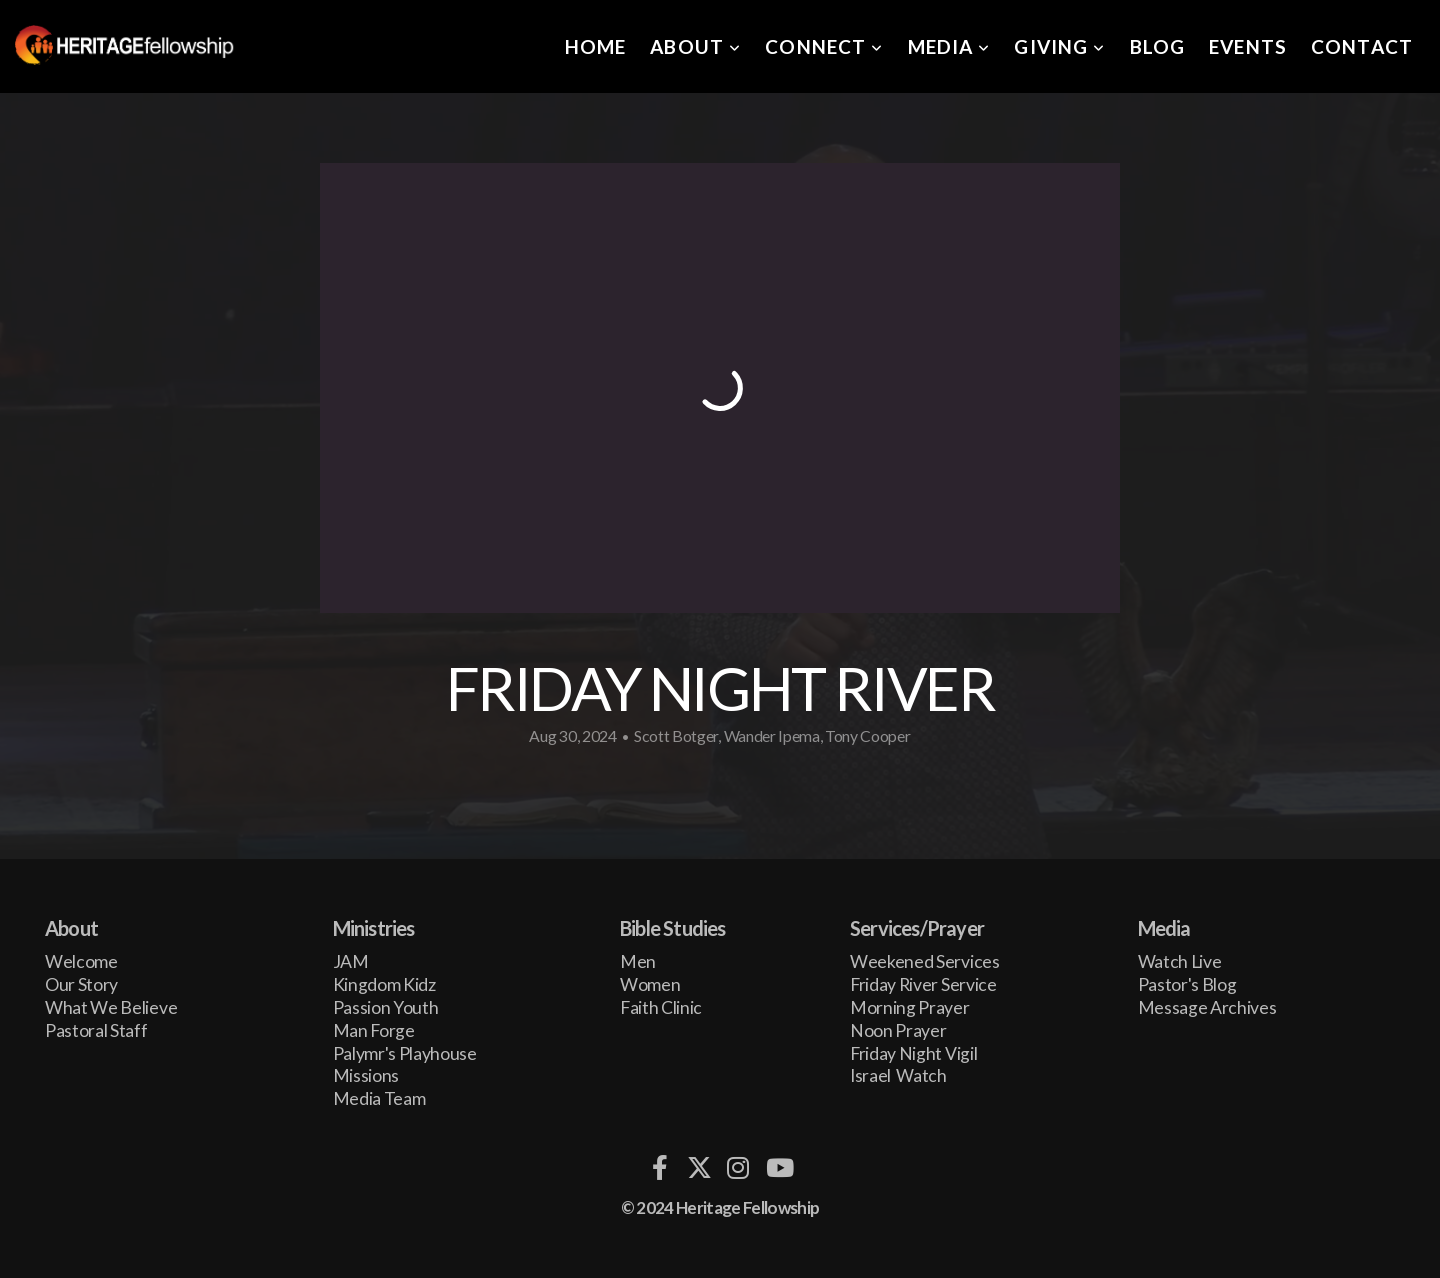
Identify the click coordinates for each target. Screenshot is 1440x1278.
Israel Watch (898, 1075)
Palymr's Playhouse (405, 1053)
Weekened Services (925, 961)
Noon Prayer (898, 1030)
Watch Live (1180, 961)
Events (1248, 46)
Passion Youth (386, 1007)
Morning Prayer (910, 1007)
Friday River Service (923, 984)
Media (949, 46)
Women (650, 984)
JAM (351, 961)
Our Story (81, 984)
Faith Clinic (661, 1007)
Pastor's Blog (1187, 984)
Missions (366, 1075)
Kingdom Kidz (384, 984)
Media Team (379, 1098)
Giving (1059, 46)
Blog (1158, 46)
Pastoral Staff (96, 1030)
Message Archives (1207, 1007)
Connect (824, 46)
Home (596, 46)
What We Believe (111, 1007)
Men (638, 961)
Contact (1362, 46)
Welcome (81, 961)
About (695, 46)
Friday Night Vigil (915, 1053)
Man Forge (374, 1030)
